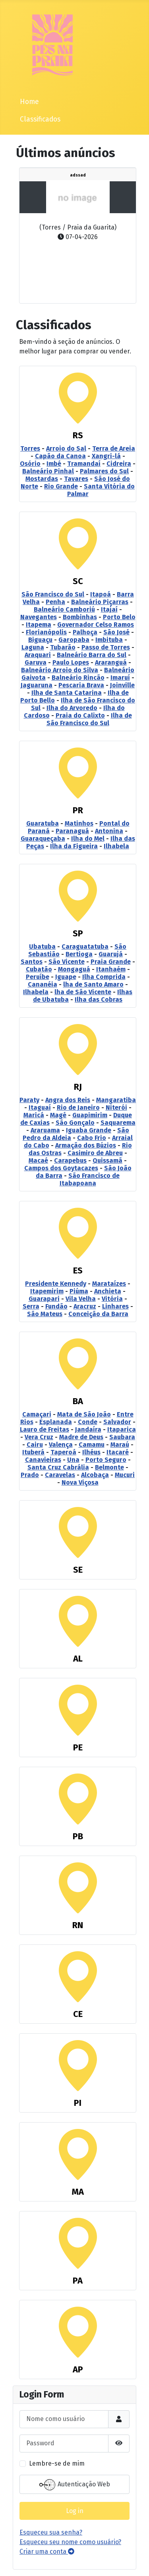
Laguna (32, 647)
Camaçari (36, 1414)
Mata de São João (84, 1414)
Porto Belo (119, 617)
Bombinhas (80, 617)
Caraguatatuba (85, 946)
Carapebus (70, 1160)
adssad (78, 175)
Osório (30, 463)
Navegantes (38, 617)
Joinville (122, 685)
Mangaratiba (116, 1100)
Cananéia (42, 984)
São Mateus (44, 1314)
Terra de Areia (113, 448)
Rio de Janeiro (78, 1107)
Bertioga (79, 954)
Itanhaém (111, 969)
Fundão (56, 1306)
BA (78, 1401)
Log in (74, 2511)
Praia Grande (111, 961)
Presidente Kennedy (55, 1283)
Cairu (35, 1444)
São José (116, 632)
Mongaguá (74, 969)
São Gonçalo (75, 1122)
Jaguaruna (36, 685)
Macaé (38, 1160)
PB (78, 1836)
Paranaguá (72, 831)
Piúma (79, 1291)
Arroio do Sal (66, 448)
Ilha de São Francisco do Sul (89, 719)
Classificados (40, 119)
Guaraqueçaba (43, 838)
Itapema (38, 624)
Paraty (29, 1100)
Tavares (76, 479)
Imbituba (109, 640)
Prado (30, 1475)
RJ (78, 1086)
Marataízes (109, 1283)
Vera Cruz (39, 1437)
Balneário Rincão (78, 677)
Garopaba (73, 640)
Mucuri (125, 1475)
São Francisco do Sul (52, 594)
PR (78, 810)
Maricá (33, 1115)
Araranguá (111, 662)
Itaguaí (40, 1107)
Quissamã (107, 1160)
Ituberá (33, 1452)
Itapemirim (47, 1291)
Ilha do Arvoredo (71, 708)
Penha (55, 602)
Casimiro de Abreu (95, 1153)
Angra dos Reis (67, 1100)
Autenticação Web (74, 2485)
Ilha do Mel (87, 838)
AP (78, 2369)
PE (78, 1747)
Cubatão (39, 969)
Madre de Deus (81, 1437)
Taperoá (63, 1452)
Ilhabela (116, 846)
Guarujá (111, 954)
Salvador (117, 1422)
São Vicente (66, 961)
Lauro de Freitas (44, 1429)
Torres (30, 448)
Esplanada (55, 1422)
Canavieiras (43, 1460)
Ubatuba (42, 946)
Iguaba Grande (88, 1130)
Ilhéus (91, 1452)
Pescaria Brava (81, 685)
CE (78, 2014)
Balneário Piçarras (99, 602)
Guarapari (44, 1299)
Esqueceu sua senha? (50, 2532)
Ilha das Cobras (98, 999)
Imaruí (120, 677)
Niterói (116, 1107)
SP (78, 933)
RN (77, 1925)
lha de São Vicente (82, 992)
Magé (58, 1115)
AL (78, 1658)
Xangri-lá (106, 456)
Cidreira (118, 463)
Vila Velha (81, 1299)
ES (78, 1270)
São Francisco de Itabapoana (90, 1179)
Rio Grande (61, 486)
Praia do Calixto (80, 715)
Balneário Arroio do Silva (59, 670)
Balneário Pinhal (48, 471)
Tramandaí (84, 463)
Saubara (122, 1437)
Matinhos (79, 823)
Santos (32, 961)
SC (78, 581)
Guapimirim (89, 1115)
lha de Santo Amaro (93, 984)
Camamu (91, 1444)
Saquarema (118, 1122)
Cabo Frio (91, 1138)
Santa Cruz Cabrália (58, 1467)
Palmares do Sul (104, 471)
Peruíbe (37, 977)
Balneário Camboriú (64, 609)
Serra (31, 1306)
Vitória (112, 1299)
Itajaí (109, 609)
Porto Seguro (105, 1460)
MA (78, 2191)
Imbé (53, 463)
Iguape (65, 977)
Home (29, 102)
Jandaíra (88, 1429)
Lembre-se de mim (57, 2463)
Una (73, 1460)
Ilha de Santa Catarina (66, 692)
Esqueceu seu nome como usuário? (70, 2542)
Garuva (35, 662)
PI (77, 2102)
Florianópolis (46, 632)
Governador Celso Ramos (95, 624)
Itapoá (100, 594)
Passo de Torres (105, 647)
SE (78, 1569)
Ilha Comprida (104, 977)
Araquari (38, 655)
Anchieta (107, 1291)
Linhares (115, 1306)
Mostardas (41, 479)
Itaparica (121, 1429)
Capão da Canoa (60, 456)
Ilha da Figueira (74, 846)
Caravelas (60, 1475)
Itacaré (117, 1452)
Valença (61, 1444)
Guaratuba (42, 823)
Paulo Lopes (70, 662)
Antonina (109, 831)
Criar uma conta (46, 2551)
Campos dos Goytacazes (61, 1168)
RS (78, 435)
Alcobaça (95, 1475)
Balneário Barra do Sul (91, 655)
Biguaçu (40, 640)
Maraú (119, 1444)
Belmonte (109, 1467)
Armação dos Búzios (85, 1145)
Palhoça (85, 632)
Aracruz (85, 1306)
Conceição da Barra (98, 1314)
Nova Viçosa (80, 1482)
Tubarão (62, 647)
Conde (87, 1422)
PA (78, 2280)
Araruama (45, 1130)
